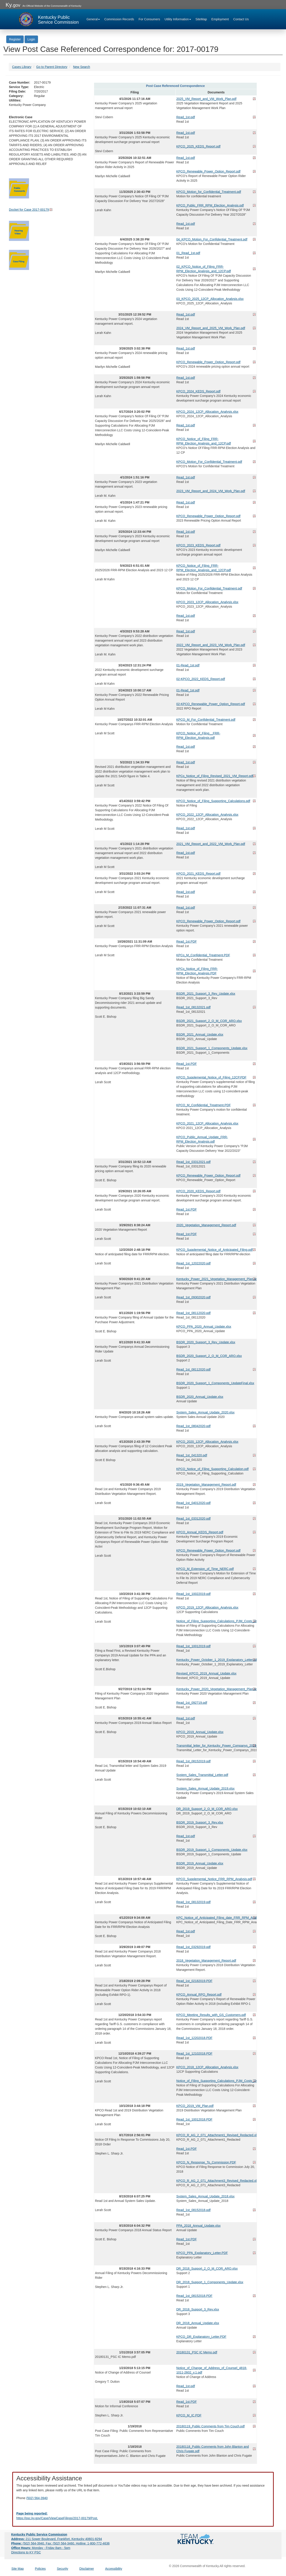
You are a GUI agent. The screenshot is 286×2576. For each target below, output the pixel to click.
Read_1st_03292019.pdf (193, 1947)
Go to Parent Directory (51, 67)
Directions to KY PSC (26, 2552)
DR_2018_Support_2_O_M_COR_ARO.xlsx (207, 2268)
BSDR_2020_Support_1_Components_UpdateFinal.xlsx (215, 1383)
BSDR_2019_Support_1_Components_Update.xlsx (211, 1849)
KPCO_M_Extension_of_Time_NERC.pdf (205, 1569)
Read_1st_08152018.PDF (194, 2296)
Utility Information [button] (178, 19)
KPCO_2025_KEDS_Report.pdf (198, 146)
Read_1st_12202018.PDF (194, 2038)
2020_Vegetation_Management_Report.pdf (206, 1225)
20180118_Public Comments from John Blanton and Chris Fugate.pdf (212, 2449)
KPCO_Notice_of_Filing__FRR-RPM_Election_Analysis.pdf (198, 735)
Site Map (17, 2568)
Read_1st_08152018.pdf (193, 2210)
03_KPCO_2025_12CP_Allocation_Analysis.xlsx (210, 299)
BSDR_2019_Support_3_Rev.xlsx (199, 1822)
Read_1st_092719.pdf (191, 1702)
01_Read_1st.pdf (188, 253)
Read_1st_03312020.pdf (193, 1518)
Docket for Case (29, 209)
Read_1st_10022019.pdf (193, 1594)
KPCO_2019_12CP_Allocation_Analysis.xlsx (207, 1607)
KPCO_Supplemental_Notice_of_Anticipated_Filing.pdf (214, 1249)
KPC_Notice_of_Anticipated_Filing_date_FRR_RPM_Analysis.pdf (216, 1917)
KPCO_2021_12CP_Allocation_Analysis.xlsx (207, 1123)
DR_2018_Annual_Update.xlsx (197, 2323)
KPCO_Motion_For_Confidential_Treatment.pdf (209, 461)
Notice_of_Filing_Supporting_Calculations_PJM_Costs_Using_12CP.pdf (216, 1621)
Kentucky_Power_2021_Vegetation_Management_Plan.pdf (216, 1279)
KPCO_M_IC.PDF (189, 2415)
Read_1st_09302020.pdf (193, 1297)
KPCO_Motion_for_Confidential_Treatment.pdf (208, 192)
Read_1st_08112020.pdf (193, 1313)
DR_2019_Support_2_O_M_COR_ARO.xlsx (207, 1809)
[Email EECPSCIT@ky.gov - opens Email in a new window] (143, 2516)
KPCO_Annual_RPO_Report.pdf (198, 1994)
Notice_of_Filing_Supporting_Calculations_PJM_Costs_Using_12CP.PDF (216, 2081)
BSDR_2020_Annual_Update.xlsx (199, 1397)
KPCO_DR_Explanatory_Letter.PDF (201, 2336)
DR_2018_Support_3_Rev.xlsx (197, 2309)
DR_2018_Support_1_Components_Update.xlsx (209, 2282)
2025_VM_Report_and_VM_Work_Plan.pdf (206, 99)
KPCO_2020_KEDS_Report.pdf (198, 1191)
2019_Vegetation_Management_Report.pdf (206, 1484)
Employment (220, 19)
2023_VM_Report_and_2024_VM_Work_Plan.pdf (210, 491)
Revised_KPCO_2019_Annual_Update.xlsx (206, 1673)
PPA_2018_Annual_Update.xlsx (198, 2225)
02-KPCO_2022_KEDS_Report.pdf (200, 679)
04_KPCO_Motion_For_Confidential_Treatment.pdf (211, 239)
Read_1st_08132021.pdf (193, 1007)
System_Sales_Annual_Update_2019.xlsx (205, 1788)
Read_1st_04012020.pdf (193, 1503)
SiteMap (201, 19)
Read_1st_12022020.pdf (193, 1263)
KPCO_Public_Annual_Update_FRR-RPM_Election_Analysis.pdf (202, 1139)
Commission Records (119, 19)
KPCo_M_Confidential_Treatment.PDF (203, 955)
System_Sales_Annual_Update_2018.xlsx (205, 2196)
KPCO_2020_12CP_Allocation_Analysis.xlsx (207, 1441)
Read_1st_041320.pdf (191, 1455)
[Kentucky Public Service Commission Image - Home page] (48, 19)
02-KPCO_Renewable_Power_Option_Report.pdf (210, 704)
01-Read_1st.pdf (188, 665)
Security (62, 2568)
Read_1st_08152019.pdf (193, 1761)
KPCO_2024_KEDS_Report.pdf (198, 391)
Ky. (13, 5)
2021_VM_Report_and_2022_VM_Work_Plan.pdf (210, 844)
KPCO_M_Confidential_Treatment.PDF (203, 1105)
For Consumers (149, 19)
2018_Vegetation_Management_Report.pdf (206, 1960)
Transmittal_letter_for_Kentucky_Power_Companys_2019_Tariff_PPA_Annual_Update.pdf (216, 1745)
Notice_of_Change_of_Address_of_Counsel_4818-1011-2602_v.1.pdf (211, 2370)
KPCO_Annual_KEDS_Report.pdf (199, 1532)
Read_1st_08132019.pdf (193, 1902)
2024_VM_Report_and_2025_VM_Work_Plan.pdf (210, 328)
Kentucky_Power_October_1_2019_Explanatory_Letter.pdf (216, 1660)
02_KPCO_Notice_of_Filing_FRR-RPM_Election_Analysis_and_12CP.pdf (203, 269)
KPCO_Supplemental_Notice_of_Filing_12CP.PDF (211, 1077)
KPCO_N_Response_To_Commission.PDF (206, 2162)
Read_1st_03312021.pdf (193, 1162)
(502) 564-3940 (37, 2498)
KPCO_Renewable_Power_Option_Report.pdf (208, 171)
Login (31, 39)
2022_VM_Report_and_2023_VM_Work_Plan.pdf (210, 645)
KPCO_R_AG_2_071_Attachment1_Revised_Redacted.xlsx (216, 2135)
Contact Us (241, 19)
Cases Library (21, 67)
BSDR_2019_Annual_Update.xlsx (199, 1863)
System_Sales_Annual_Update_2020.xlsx (205, 1412)
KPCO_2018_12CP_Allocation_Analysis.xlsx (207, 2067)
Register (15, 39)
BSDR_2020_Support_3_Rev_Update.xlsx (205, 1342)
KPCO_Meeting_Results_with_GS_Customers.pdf (211, 2015)
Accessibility (113, 2568)
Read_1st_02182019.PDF (194, 1981)
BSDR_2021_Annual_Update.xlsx (199, 1034)
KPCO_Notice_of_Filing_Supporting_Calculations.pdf (213, 801)
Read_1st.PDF (186, 941)
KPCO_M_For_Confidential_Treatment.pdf (205, 719)
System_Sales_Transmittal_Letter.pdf (202, 1775)
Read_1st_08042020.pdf (193, 1426)
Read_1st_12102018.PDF (194, 2053)
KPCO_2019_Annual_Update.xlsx (199, 1732)
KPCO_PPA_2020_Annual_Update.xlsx (203, 1326)
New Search (81, 67)
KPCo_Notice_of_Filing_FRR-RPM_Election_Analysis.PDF (197, 971)
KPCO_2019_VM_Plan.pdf (195, 2106)
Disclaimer (86, 2568)
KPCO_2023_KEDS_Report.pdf (198, 545)
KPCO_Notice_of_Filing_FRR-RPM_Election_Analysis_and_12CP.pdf (203, 441)
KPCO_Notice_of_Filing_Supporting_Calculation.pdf (212, 1469)
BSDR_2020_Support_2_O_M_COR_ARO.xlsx (209, 1356)
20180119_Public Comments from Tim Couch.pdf (210, 2426)
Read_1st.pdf (185, 117)
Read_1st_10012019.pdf (193, 1646)
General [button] (93, 19)
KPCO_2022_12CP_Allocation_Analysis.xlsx (207, 814)
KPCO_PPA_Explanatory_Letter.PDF (202, 2253)
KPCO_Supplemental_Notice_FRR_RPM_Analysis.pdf (214, 1879)
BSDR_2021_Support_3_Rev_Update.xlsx (205, 993)
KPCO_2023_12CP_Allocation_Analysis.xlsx (207, 602)
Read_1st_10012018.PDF (194, 2119)
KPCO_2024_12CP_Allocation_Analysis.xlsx (207, 411)
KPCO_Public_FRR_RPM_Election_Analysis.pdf (210, 205)
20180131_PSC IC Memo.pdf (196, 2352)
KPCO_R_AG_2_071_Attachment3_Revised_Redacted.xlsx (216, 2180)
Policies (40, 2568)
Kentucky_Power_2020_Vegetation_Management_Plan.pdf (216, 1689)
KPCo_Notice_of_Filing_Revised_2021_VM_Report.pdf (214, 776)
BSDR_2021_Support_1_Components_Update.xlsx (211, 1048)
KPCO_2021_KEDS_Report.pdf (198, 873)
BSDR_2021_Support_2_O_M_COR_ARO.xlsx (209, 1021)
